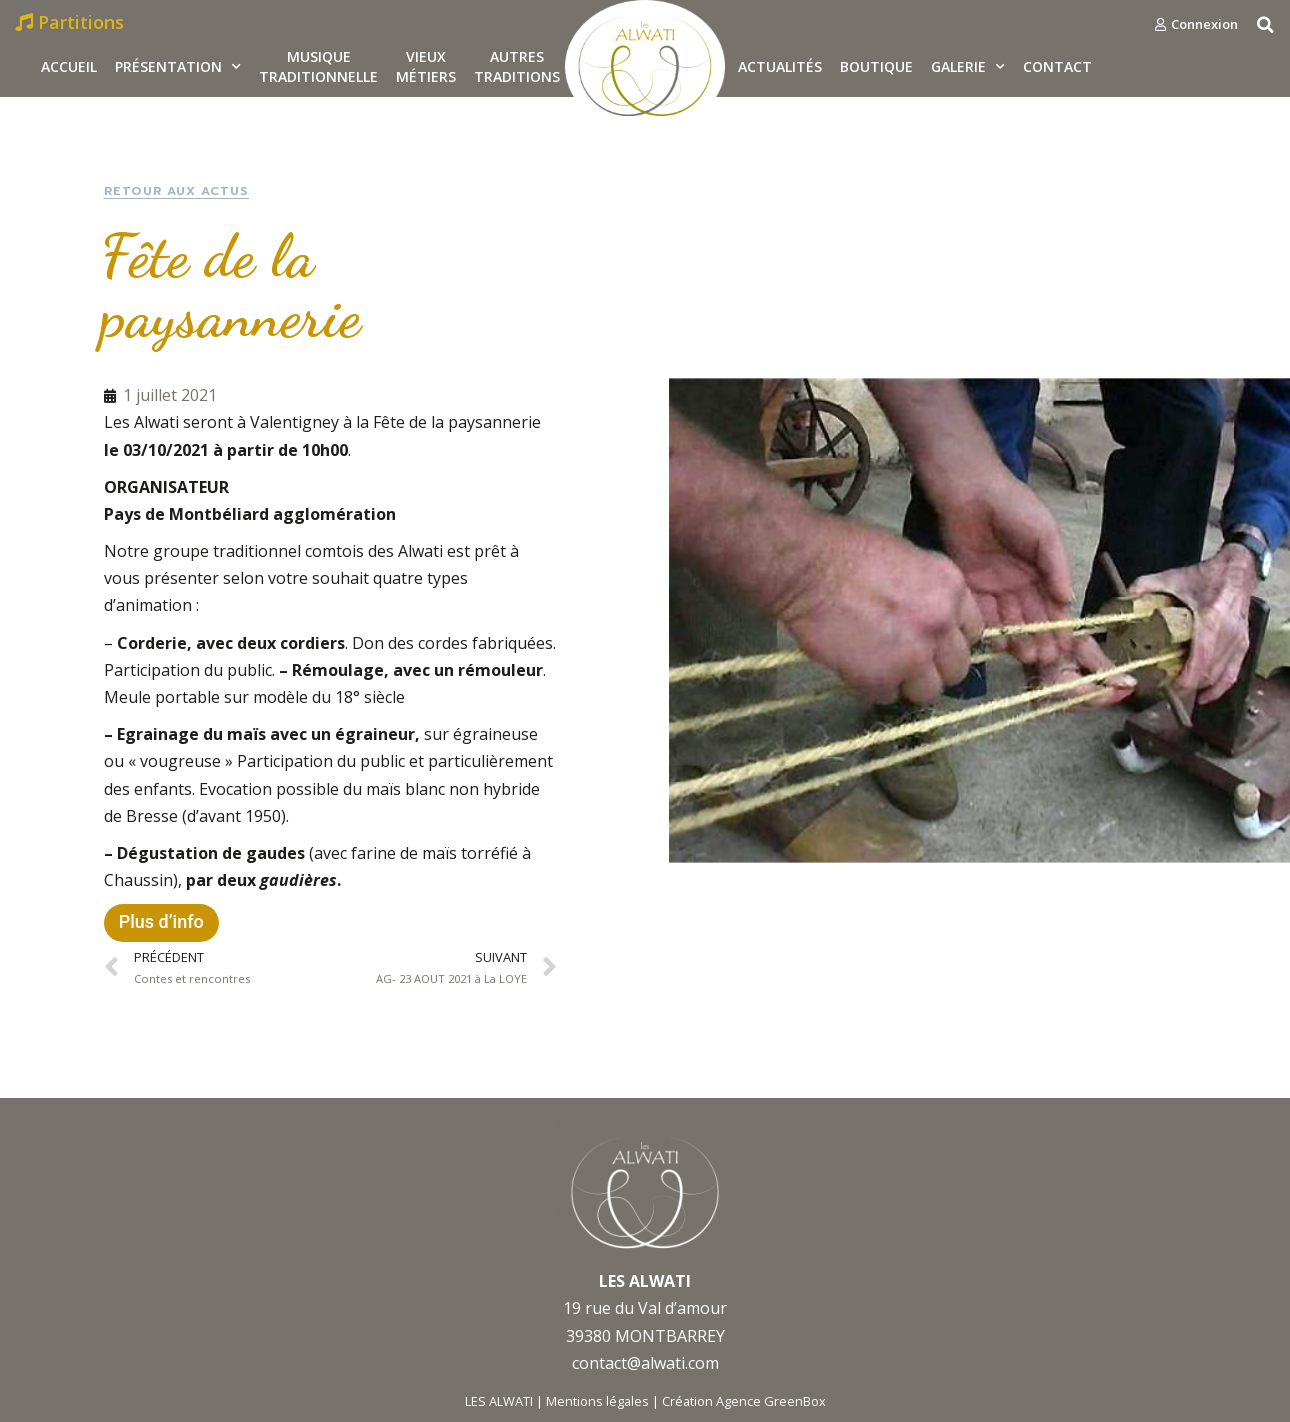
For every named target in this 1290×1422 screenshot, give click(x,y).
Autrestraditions (517, 66)
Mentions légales (597, 1401)
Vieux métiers (426, 66)
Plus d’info (161, 921)
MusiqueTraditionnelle (318, 66)
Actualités (780, 66)
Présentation (178, 67)
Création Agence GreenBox (744, 1401)
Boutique (876, 66)
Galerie (968, 67)
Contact (1057, 66)
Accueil (69, 66)
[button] (1196, 24)
